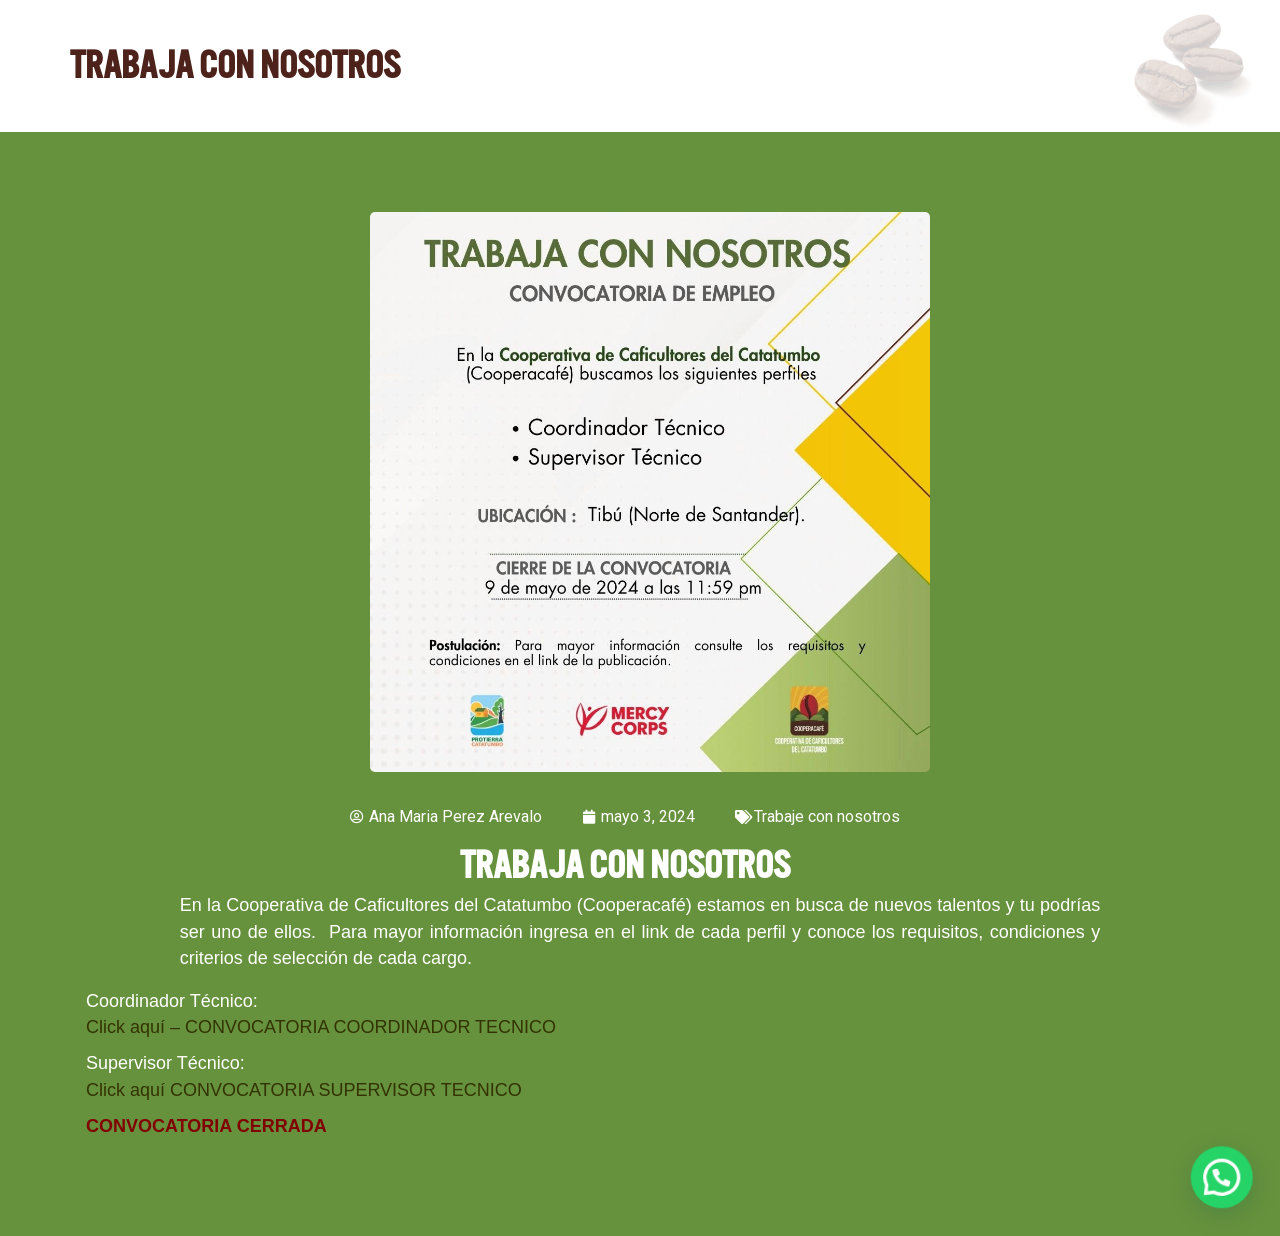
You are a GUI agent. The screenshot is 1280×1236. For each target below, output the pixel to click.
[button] (1222, 1178)
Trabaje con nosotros (827, 816)
